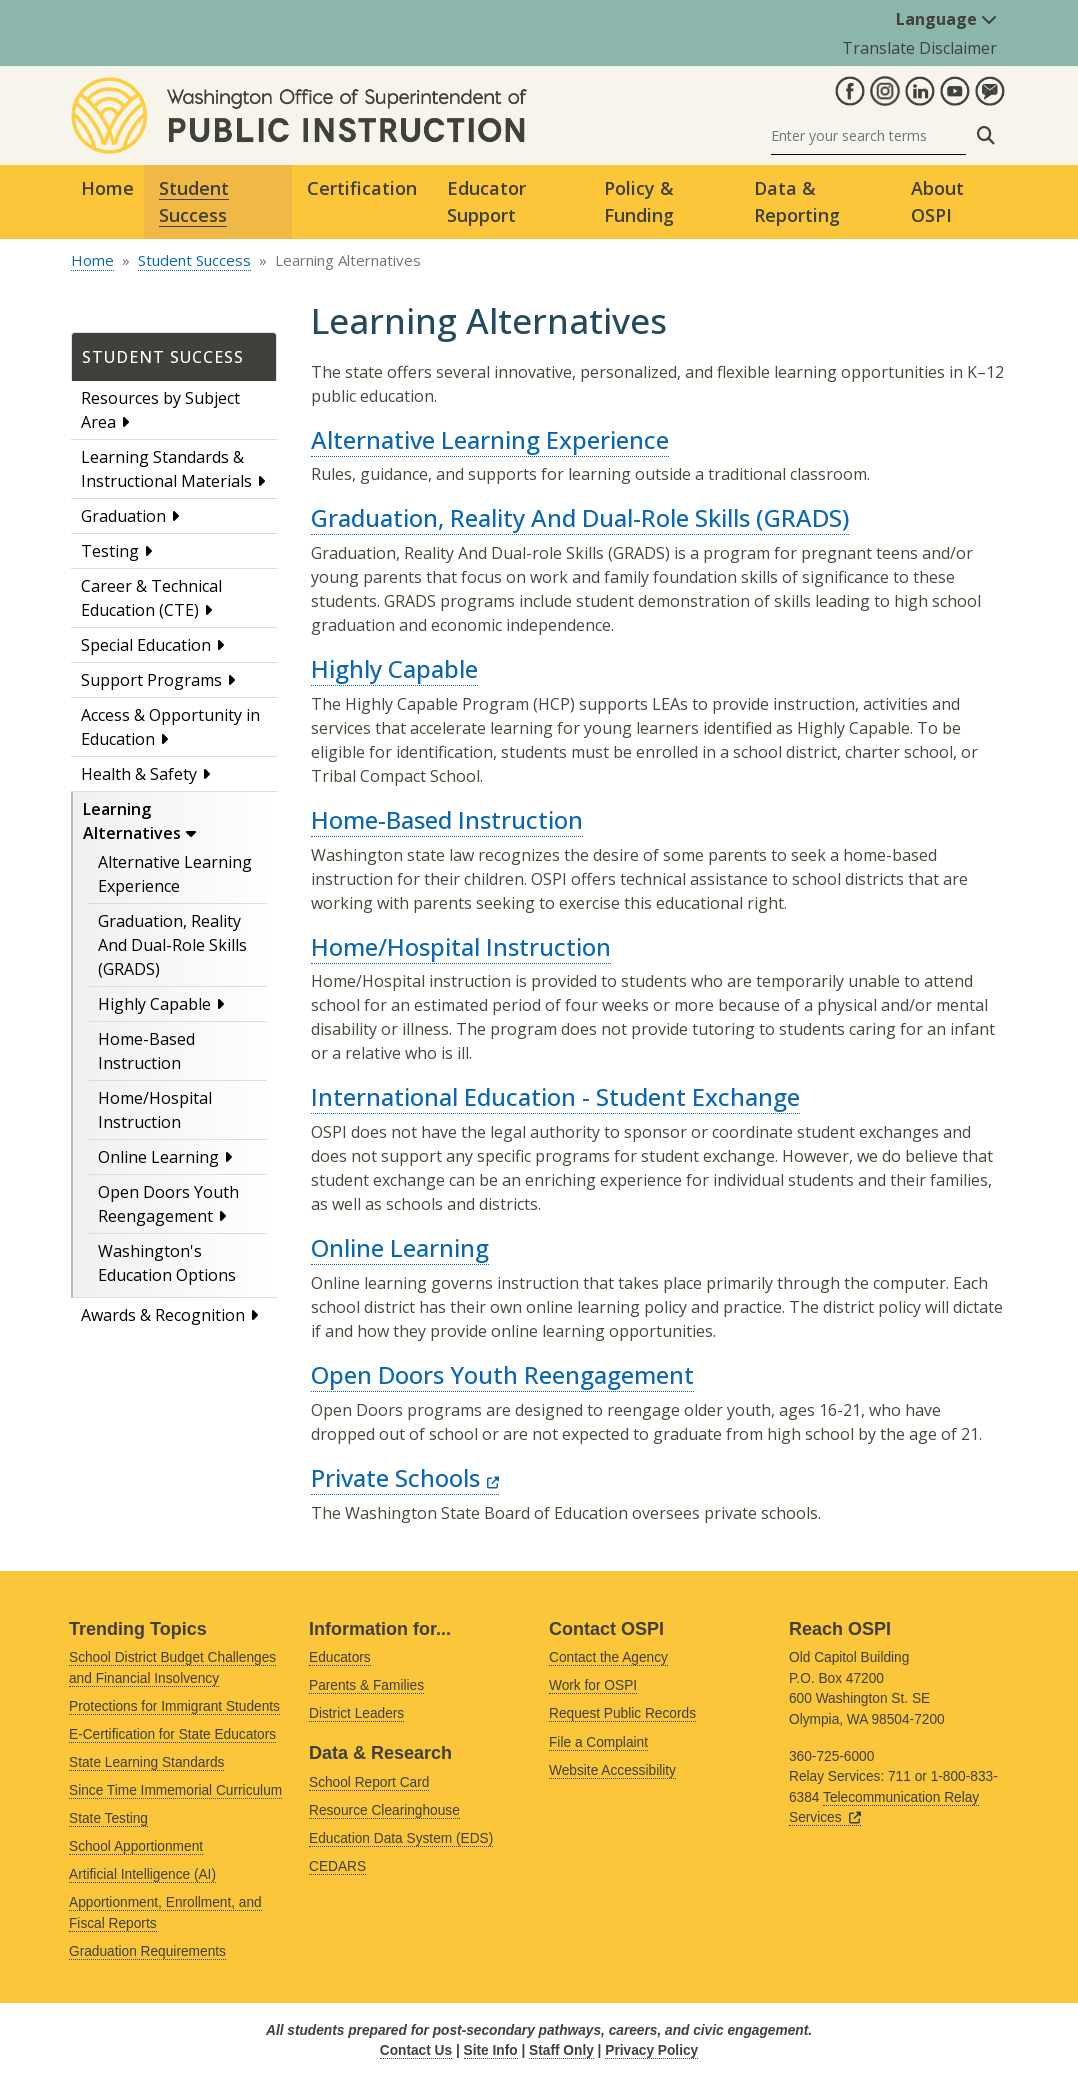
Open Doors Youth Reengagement (502, 1374)
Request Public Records (622, 1713)
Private (405, 1477)
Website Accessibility (612, 1770)
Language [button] (946, 19)
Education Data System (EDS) (401, 1838)
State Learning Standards (146, 1762)
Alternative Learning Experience (490, 439)
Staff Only (561, 2050)
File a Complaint (598, 1742)
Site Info (491, 2050)
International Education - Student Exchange (555, 1096)
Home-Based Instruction (447, 819)
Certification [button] (362, 188)
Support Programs (151, 680)
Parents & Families (366, 1685)
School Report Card (369, 1782)
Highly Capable (154, 1004)
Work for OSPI (593, 1685)
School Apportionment (136, 1846)
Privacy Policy (651, 2050)
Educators (340, 1657)
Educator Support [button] (486, 201)
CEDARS (337, 1866)
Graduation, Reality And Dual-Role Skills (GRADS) (172, 945)
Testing (110, 551)
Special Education (146, 645)
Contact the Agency (608, 1657)
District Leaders (356, 1713)
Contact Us (416, 2050)
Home (107, 188)
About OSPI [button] (937, 201)
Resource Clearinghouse (384, 1810)
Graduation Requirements (147, 1951)
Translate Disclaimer (919, 48)
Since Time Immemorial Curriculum (175, 1790)
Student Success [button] (194, 201)
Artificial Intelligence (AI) (142, 1874)
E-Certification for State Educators (172, 1734)
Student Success (194, 260)
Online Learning (158, 1157)
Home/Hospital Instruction (461, 946)
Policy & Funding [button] (639, 201)
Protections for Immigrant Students (174, 1706)
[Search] (868, 135)
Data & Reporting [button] (797, 201)
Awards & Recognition (163, 1315)
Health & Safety (139, 774)
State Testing (108, 1818)
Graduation (123, 516)
